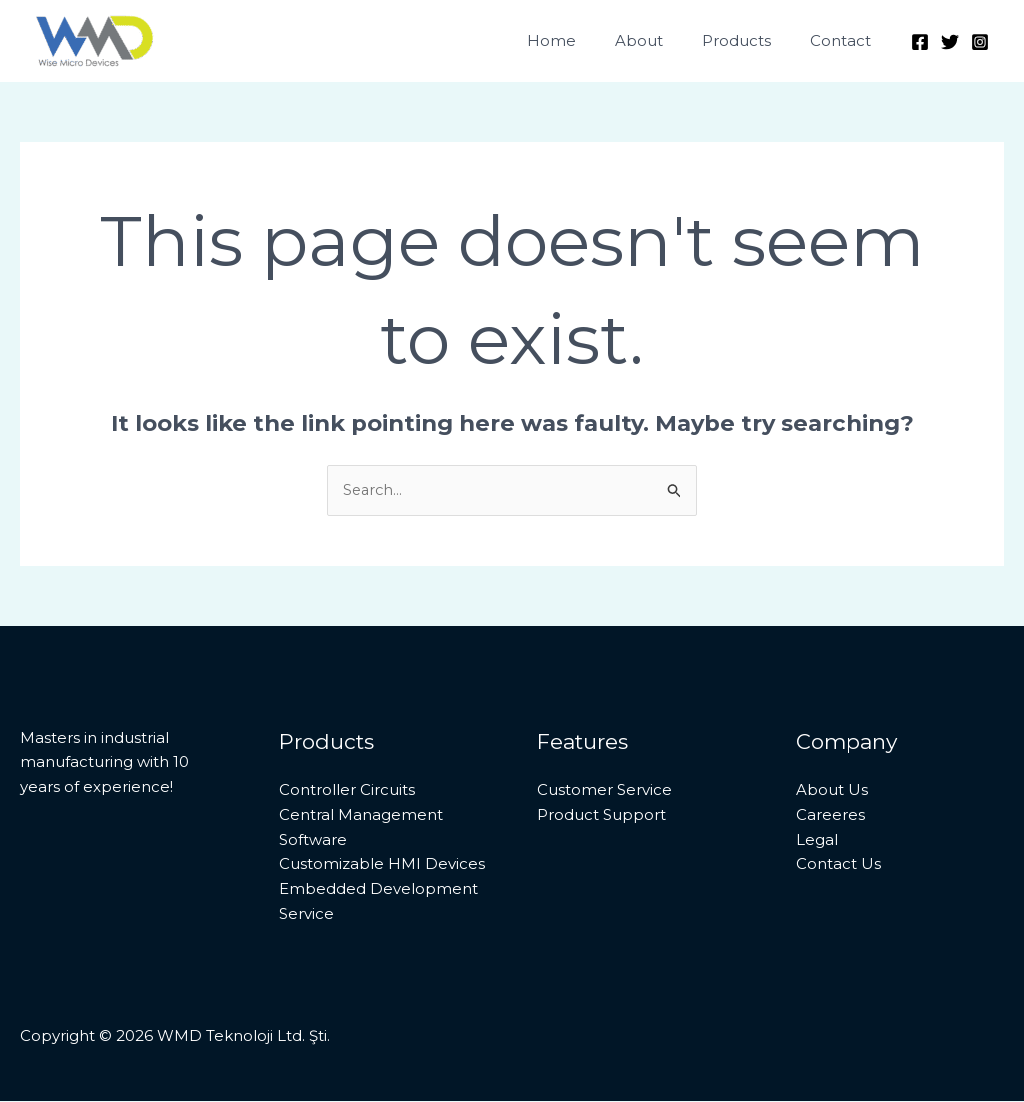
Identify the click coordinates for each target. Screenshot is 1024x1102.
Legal (817, 839)
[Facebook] (920, 42)
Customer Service (604, 790)
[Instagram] (980, 42)
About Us (832, 790)
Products (750, 40)
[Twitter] (950, 42)
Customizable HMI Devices (382, 864)
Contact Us (838, 864)
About (662, 40)
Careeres (830, 814)
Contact (845, 40)
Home (583, 40)
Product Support (601, 814)
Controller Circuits (347, 790)
